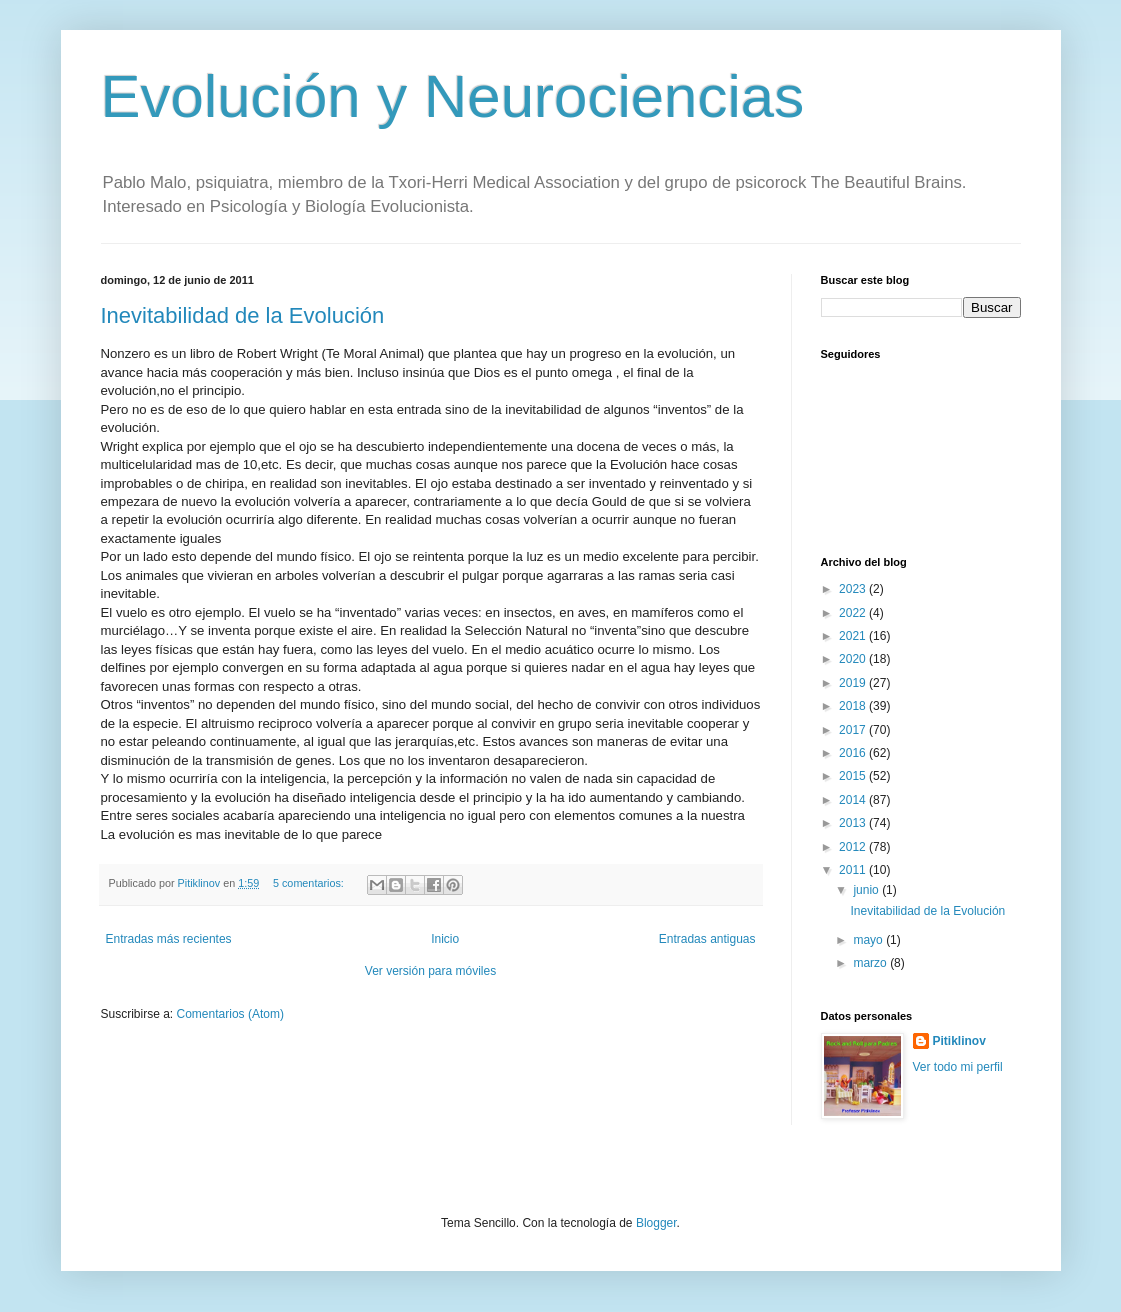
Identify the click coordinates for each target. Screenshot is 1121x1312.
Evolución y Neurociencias (453, 96)
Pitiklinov (959, 1041)
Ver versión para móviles (430, 971)
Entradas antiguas (707, 939)
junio (867, 890)
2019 (854, 683)
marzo (871, 963)
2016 (854, 753)
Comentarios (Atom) (230, 1014)
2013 (854, 823)
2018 (854, 706)
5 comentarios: (310, 883)
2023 (854, 589)
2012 (854, 847)
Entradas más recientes (169, 939)
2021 (854, 636)
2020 (854, 659)
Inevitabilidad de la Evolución (243, 315)
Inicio (445, 939)
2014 (854, 800)
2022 (854, 613)
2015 (854, 776)
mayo (869, 940)
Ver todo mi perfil (958, 1067)
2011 (854, 870)
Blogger (656, 1223)
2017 (854, 730)
